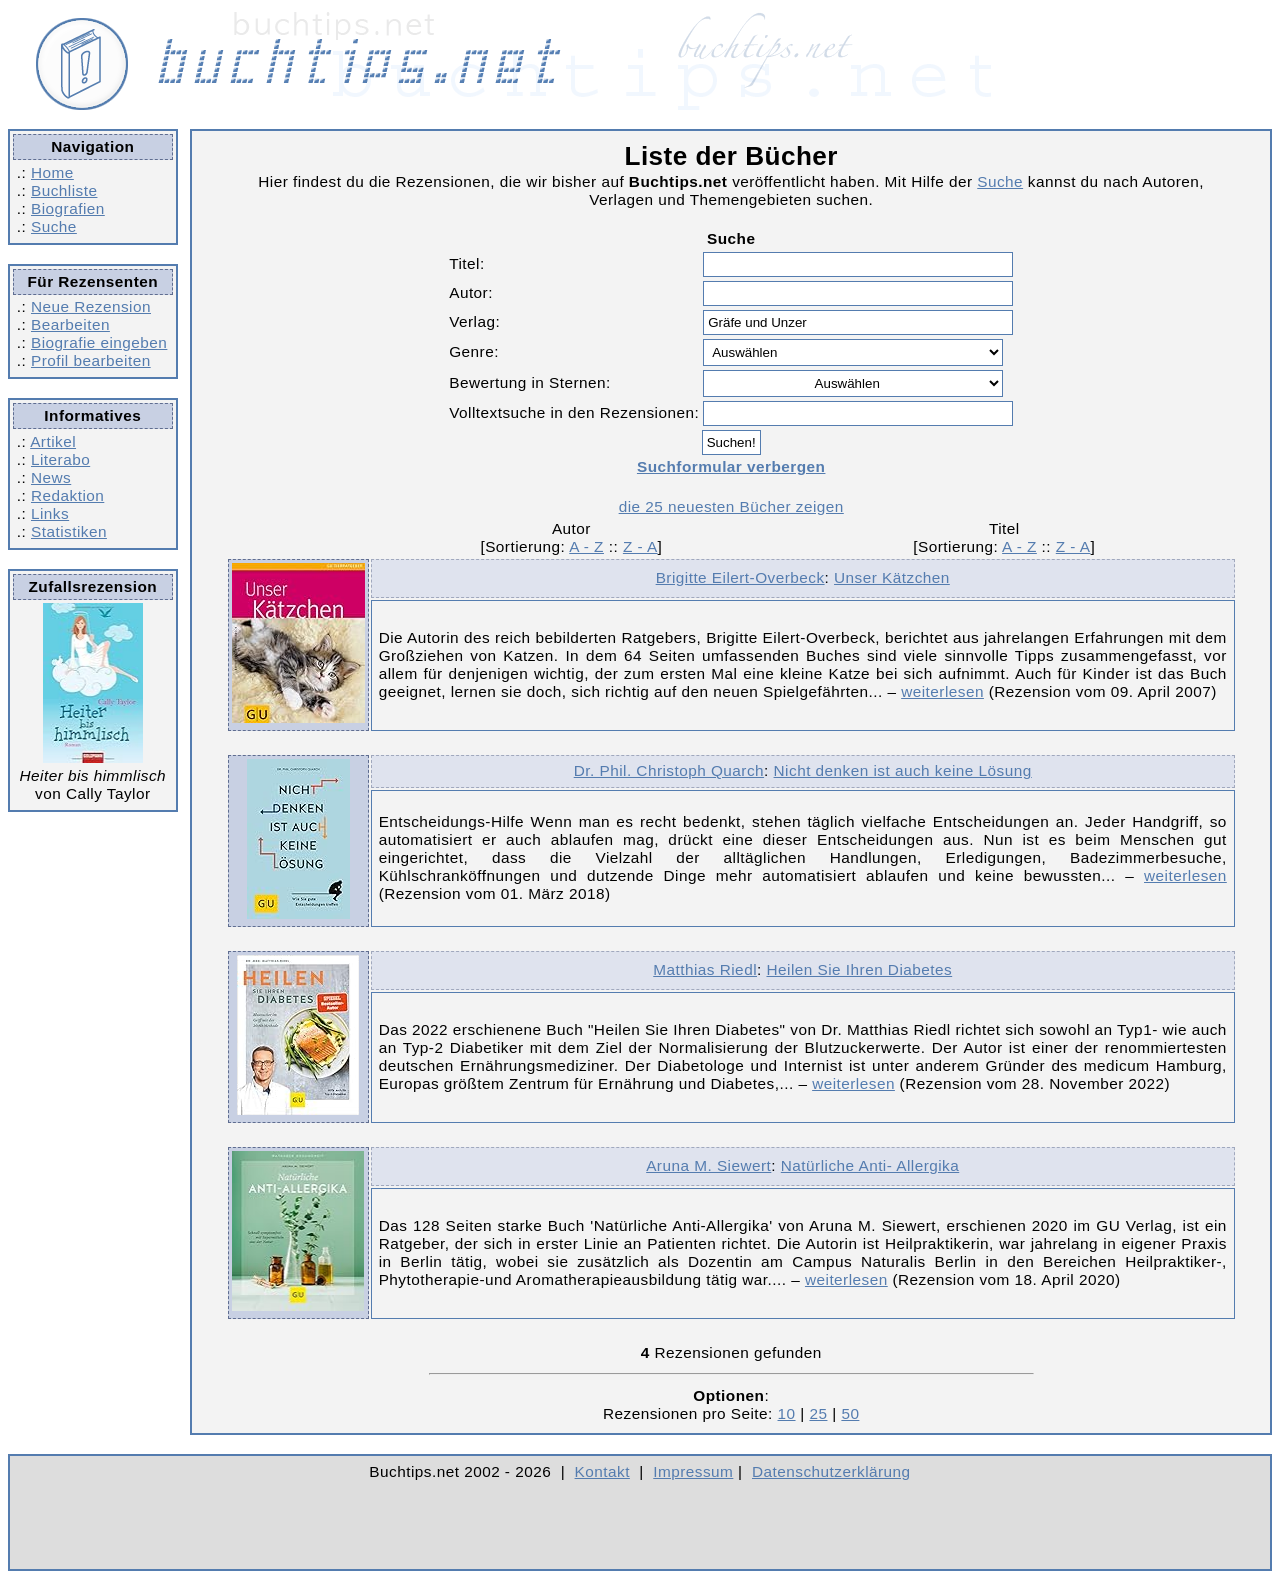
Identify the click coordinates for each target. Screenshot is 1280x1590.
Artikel (53, 441)
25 (818, 1413)
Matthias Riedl (705, 969)
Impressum (693, 1471)
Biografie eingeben (99, 342)
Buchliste (64, 190)
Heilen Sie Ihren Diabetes (859, 969)
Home (52, 172)
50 (850, 1413)
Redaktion (67, 495)
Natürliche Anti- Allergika (870, 1165)
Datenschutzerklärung (831, 1471)
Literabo (60, 459)
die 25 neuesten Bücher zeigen (731, 506)
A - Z (586, 546)
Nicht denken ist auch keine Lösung (903, 770)
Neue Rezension (91, 306)
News (51, 477)
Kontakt (602, 1471)
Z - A (640, 546)
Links (50, 513)
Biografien (68, 208)
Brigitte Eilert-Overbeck (740, 577)
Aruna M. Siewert (708, 1165)
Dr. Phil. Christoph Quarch (669, 770)
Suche (54, 226)
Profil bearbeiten (91, 360)
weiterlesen (942, 691)
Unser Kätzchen (892, 577)
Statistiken (69, 531)
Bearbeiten (70, 324)
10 (787, 1413)
